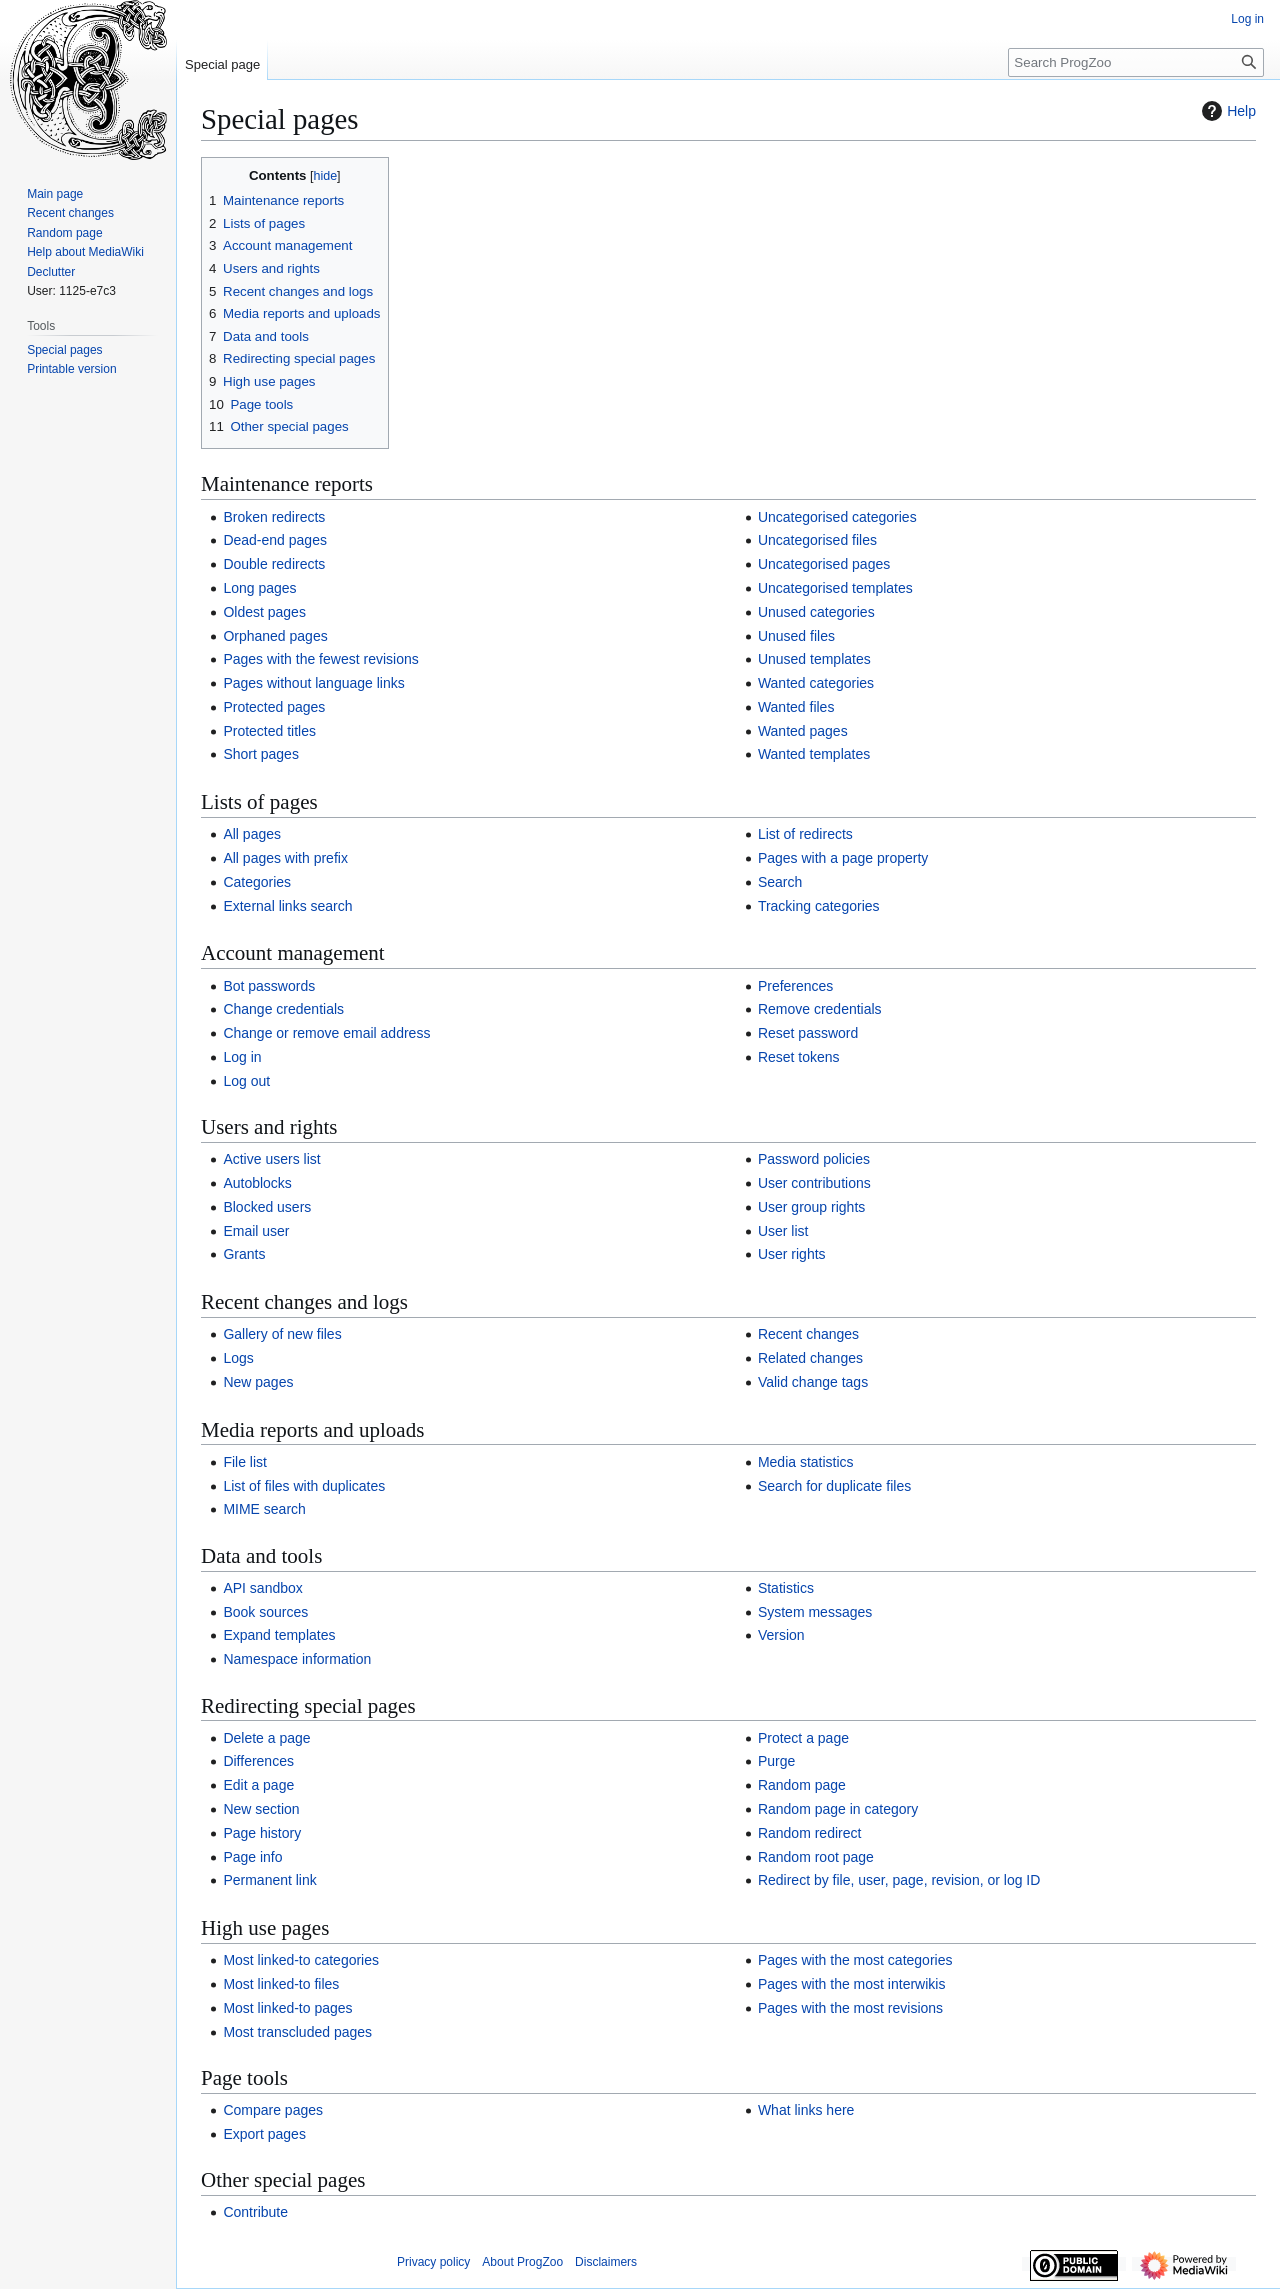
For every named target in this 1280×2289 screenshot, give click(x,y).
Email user (256, 1231)
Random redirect (810, 1833)
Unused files (796, 636)
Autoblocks (257, 1183)
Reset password (808, 1033)
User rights (792, 1254)
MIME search (264, 1509)
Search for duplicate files (834, 1486)
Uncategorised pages (824, 564)
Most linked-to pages (287, 2008)
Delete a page (266, 1738)
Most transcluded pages (297, 2032)
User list (783, 1231)
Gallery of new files (282, 1334)
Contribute (255, 2212)
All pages (252, 834)
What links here (806, 2110)
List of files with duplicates (304, 1486)
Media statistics (806, 1462)
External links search (287, 906)
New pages (258, 1382)
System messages (815, 1612)
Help (1226, 111)
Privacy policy (433, 2262)
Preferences (795, 986)
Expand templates (279, 1635)
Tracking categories (819, 906)
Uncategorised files (817, 540)
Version (781, 1635)
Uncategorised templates (835, 588)
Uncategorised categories (837, 517)
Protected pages (274, 707)
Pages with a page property (843, 858)
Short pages (261, 754)
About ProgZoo (522, 2262)
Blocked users (267, 1207)
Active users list (271, 1159)
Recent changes (808, 1334)
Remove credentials (820, 1009)
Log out (246, 1081)
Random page (802, 1785)
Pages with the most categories (855, 1960)
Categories (257, 882)
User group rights (811, 1207)
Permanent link (269, 1880)
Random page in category (838, 1809)
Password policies (814, 1159)
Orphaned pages (275, 636)
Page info (252, 1857)
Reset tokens (799, 1057)
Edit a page (258, 1785)
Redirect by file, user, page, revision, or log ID (899, 1880)
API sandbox (262, 1588)
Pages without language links (313, 683)
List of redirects (805, 834)
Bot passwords (269, 986)
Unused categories (816, 612)
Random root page (816, 1857)
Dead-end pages (275, 540)
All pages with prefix (285, 858)
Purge (776, 1761)
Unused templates (814, 659)
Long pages (259, 588)
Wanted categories (816, 683)
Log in (242, 1057)
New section (261, 1809)
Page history (262, 1833)
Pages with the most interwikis (852, 1984)
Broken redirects (274, 517)
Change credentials (283, 1009)
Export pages (264, 2134)
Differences (258, 1761)
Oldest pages (264, 612)
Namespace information (297, 1659)
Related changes (810, 1358)
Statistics (786, 1588)
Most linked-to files (281, 1984)
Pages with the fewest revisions (320, 659)
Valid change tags (813, 1382)
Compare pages (273, 2110)
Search (780, 882)
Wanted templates (814, 754)
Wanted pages (803, 731)
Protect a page (803, 1738)
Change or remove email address (326, 1033)
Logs (238, 1358)
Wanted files (796, 707)
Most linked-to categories (301, 1960)
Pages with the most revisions (850, 2008)
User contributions (814, 1183)
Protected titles (269, 731)
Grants (244, 1254)
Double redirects (274, 564)
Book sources (265, 1612)
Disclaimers (606, 2262)
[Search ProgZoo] (1136, 62)
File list (245, 1462)
